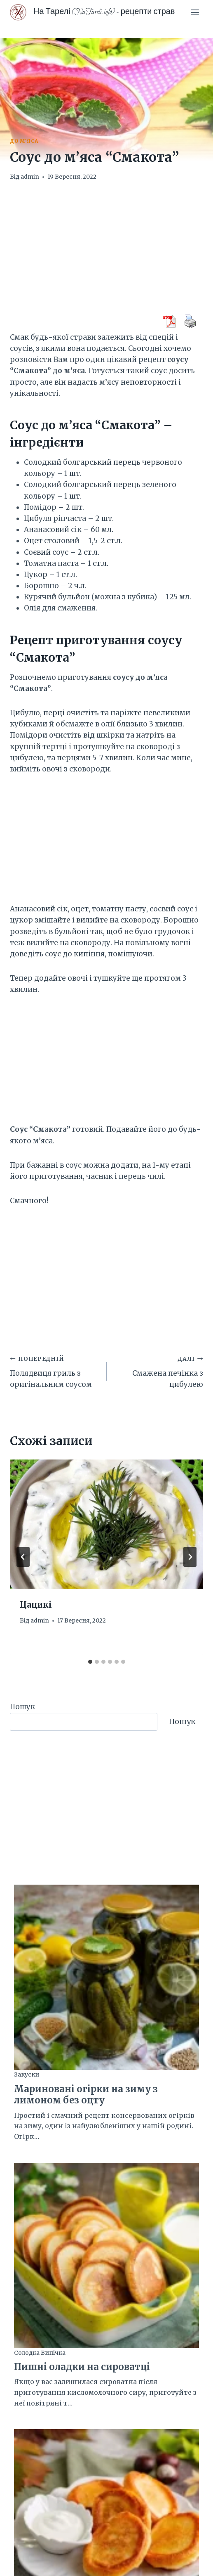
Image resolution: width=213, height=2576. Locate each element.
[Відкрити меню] (194, 12)
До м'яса (24, 141)
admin (30, 176)
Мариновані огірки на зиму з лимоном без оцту (86, 2094)
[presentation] (106, 1524)
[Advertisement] (106, 252)
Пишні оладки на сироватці (82, 2367)
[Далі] (190, 1557)
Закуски (26, 2074)
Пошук (22, 1706)
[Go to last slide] (23, 1557)
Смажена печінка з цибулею (159, 1371)
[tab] (90, 1662)
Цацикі (36, 1604)
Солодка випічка (40, 2352)
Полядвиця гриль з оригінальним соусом (55, 1371)
